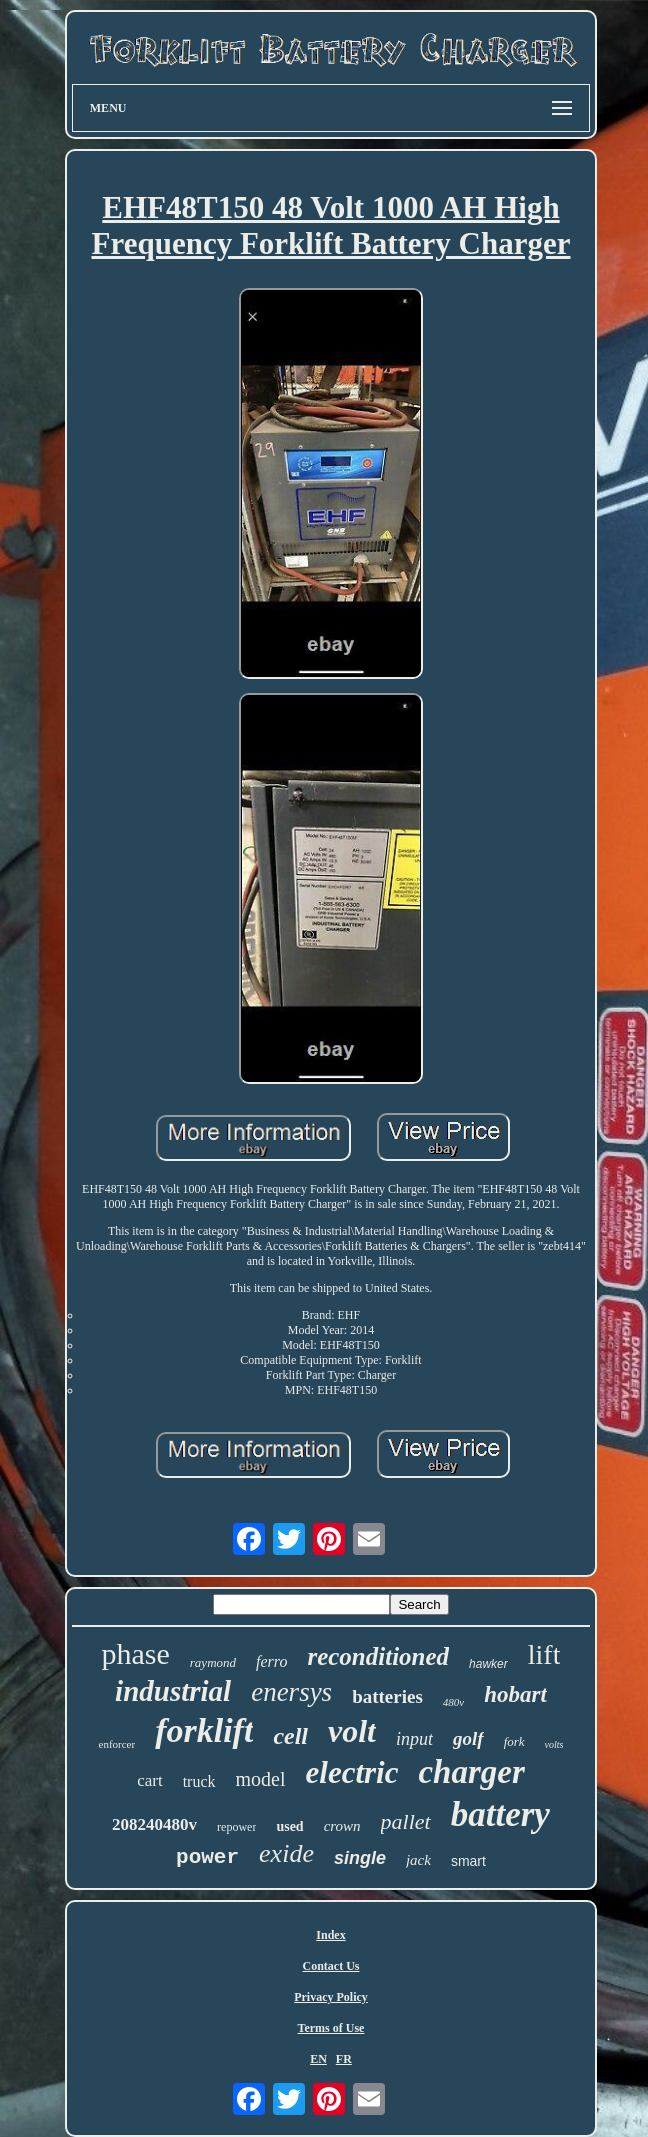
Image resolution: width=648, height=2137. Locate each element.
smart (468, 1861)
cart (149, 1780)
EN (318, 2059)
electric (352, 1772)
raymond (213, 1662)
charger (471, 1772)
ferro (271, 1661)
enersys (291, 1692)
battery (500, 1814)
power (207, 1857)
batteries (387, 1696)
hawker (488, 1664)
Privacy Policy (331, 1997)
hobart (515, 1694)
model (261, 1779)
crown (342, 1826)
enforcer (117, 1744)
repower (236, 1827)
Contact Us (330, 1966)
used (289, 1826)
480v (453, 1702)
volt (352, 1731)
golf (468, 1738)
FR (344, 2059)
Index (330, 1935)
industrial (173, 1691)
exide (286, 1853)
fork (514, 1741)
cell (290, 1736)
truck (199, 1781)
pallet (406, 1821)
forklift (204, 1730)
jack (418, 1860)
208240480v (154, 1824)
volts (554, 1744)
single (360, 1858)
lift (544, 1654)
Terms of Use (331, 2028)
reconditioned (378, 1656)
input (414, 1739)
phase (136, 1653)
